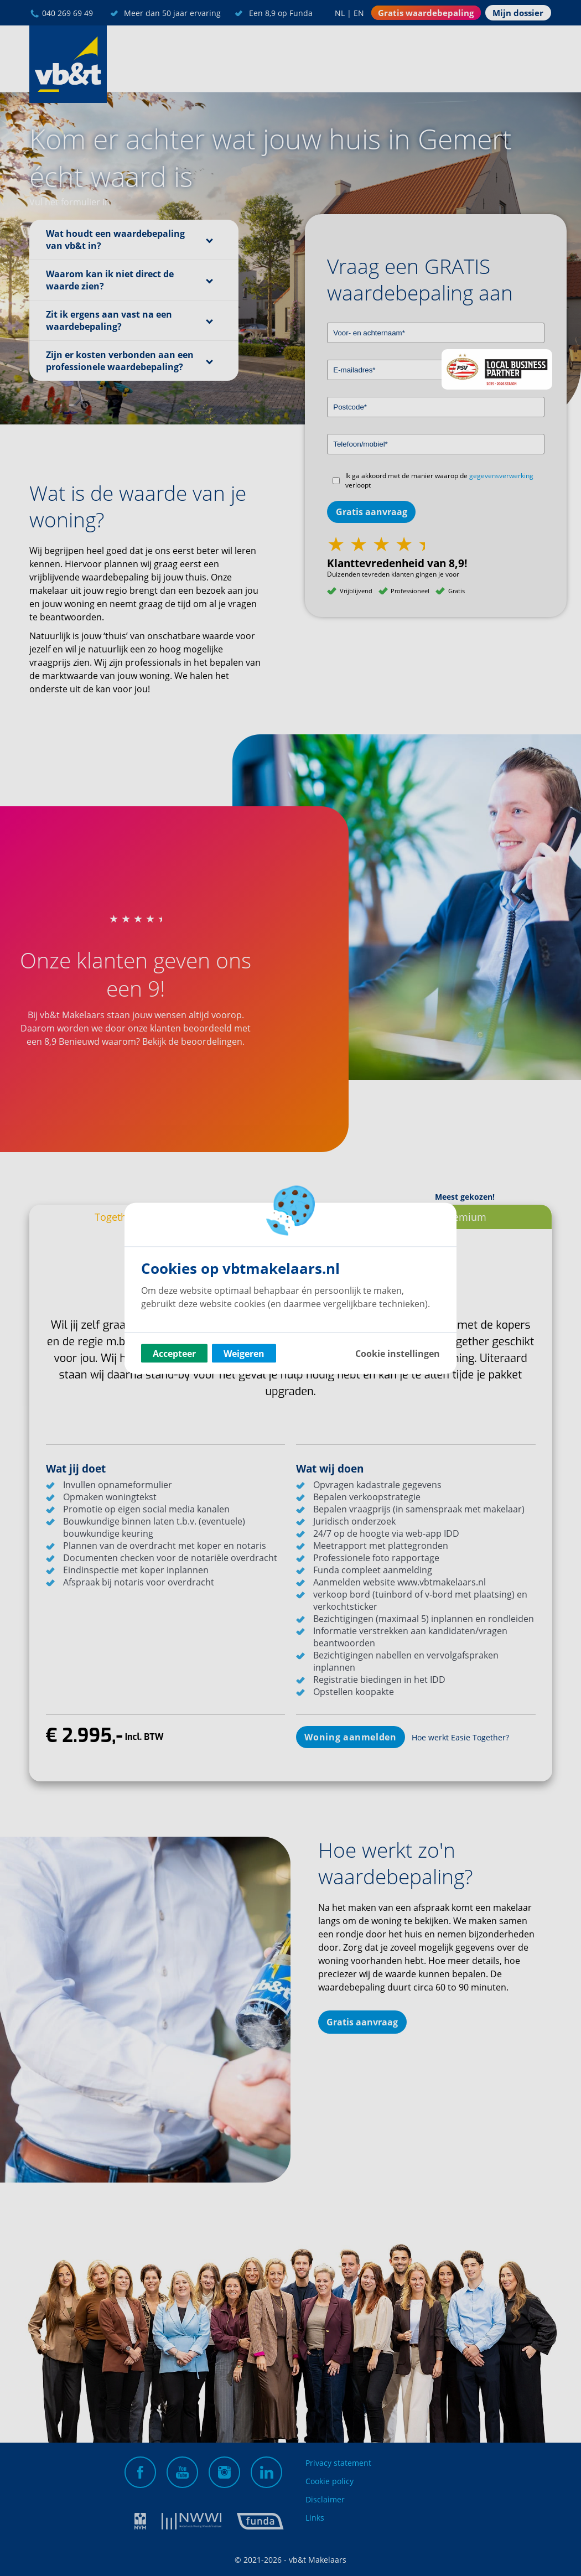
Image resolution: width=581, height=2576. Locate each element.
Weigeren (244, 1353)
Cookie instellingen (397, 1353)
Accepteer (174, 1353)
